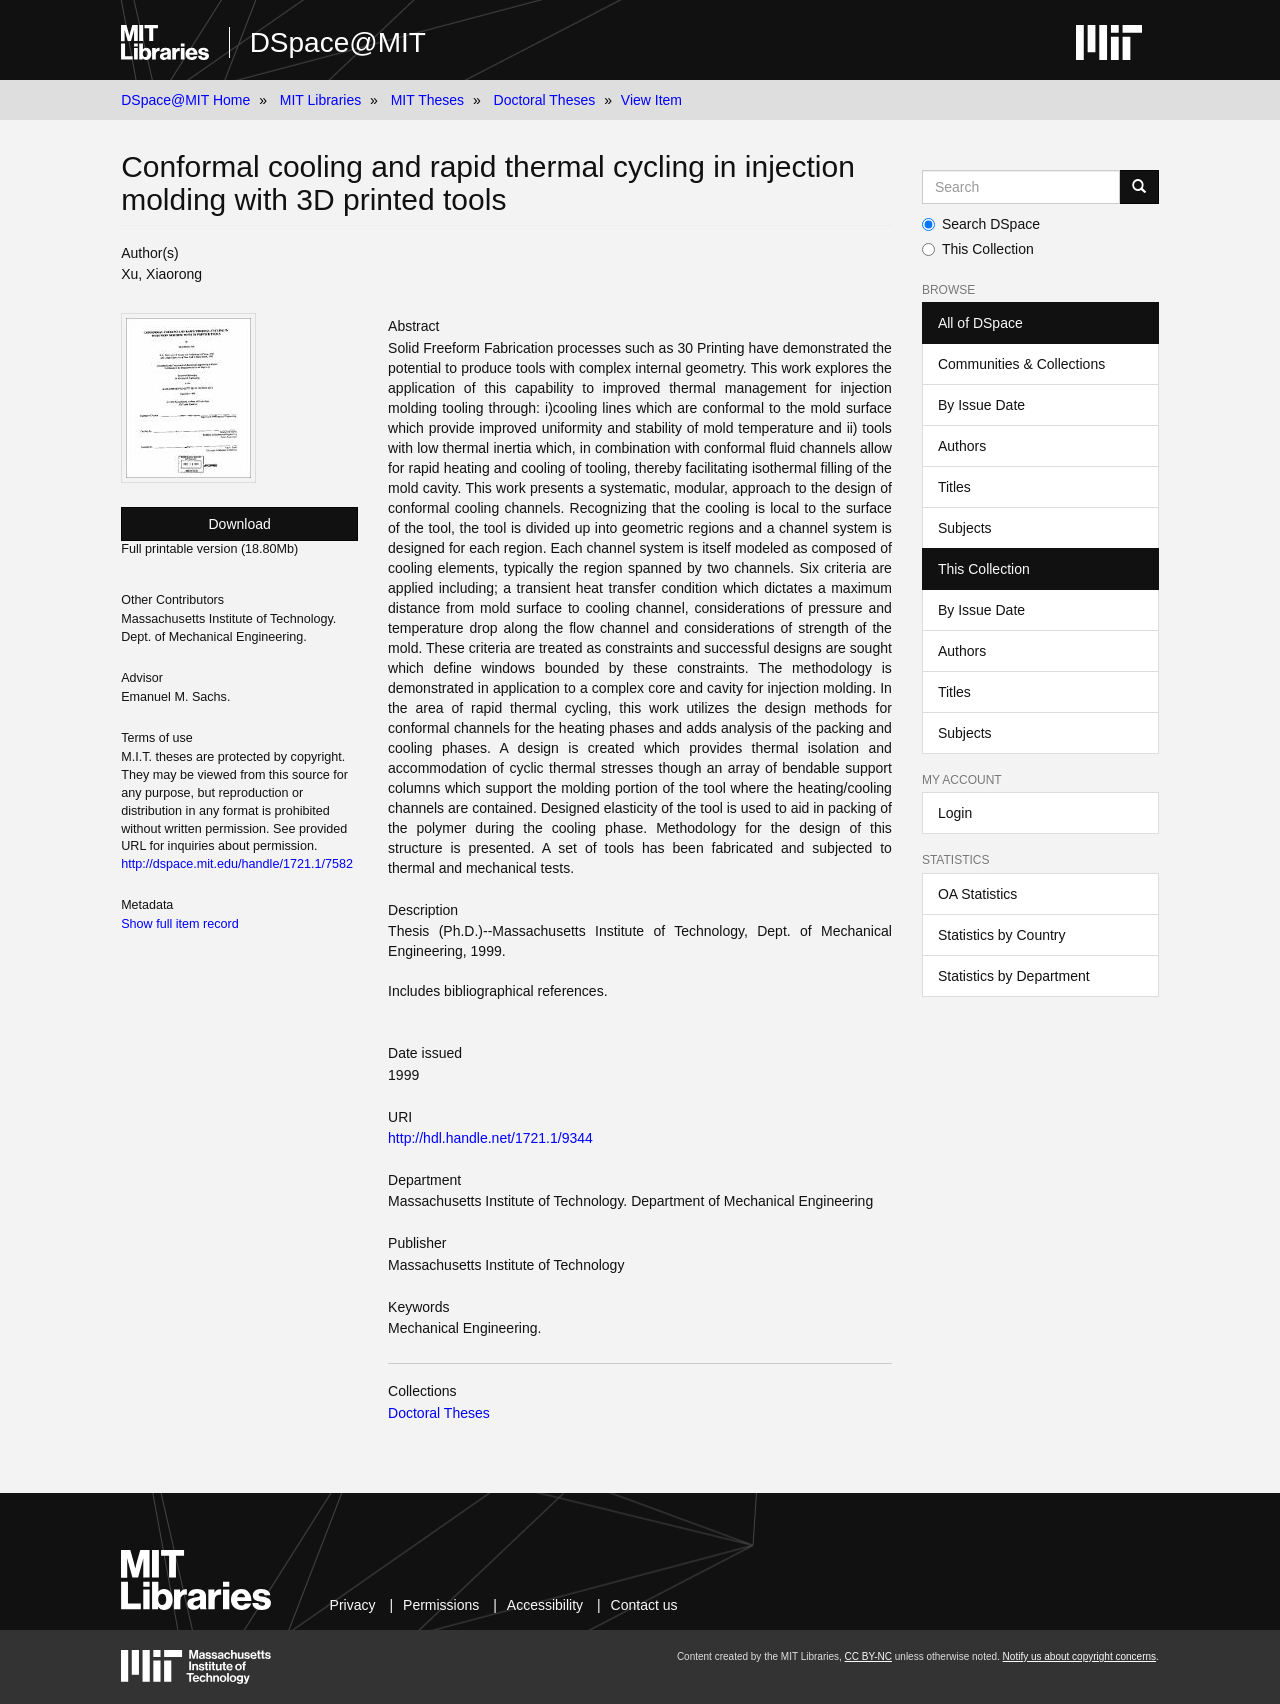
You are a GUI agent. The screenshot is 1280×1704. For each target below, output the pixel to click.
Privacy (353, 1605)
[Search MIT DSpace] (1021, 187)
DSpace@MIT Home (185, 100)
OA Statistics (977, 894)
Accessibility (545, 1605)
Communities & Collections (1021, 364)
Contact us (644, 1605)
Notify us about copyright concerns (1079, 1656)
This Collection (978, 249)
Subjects (965, 528)
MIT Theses (427, 100)
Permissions (441, 1605)
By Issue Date (981, 405)
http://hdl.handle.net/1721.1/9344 (490, 1138)
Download (240, 524)
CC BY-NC (868, 1656)
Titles (954, 487)
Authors (962, 446)
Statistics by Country (1002, 935)
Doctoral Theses (545, 100)
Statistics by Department (1014, 976)
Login (955, 813)
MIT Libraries (320, 100)
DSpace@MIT (338, 42)
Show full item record (180, 924)
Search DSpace (981, 224)
